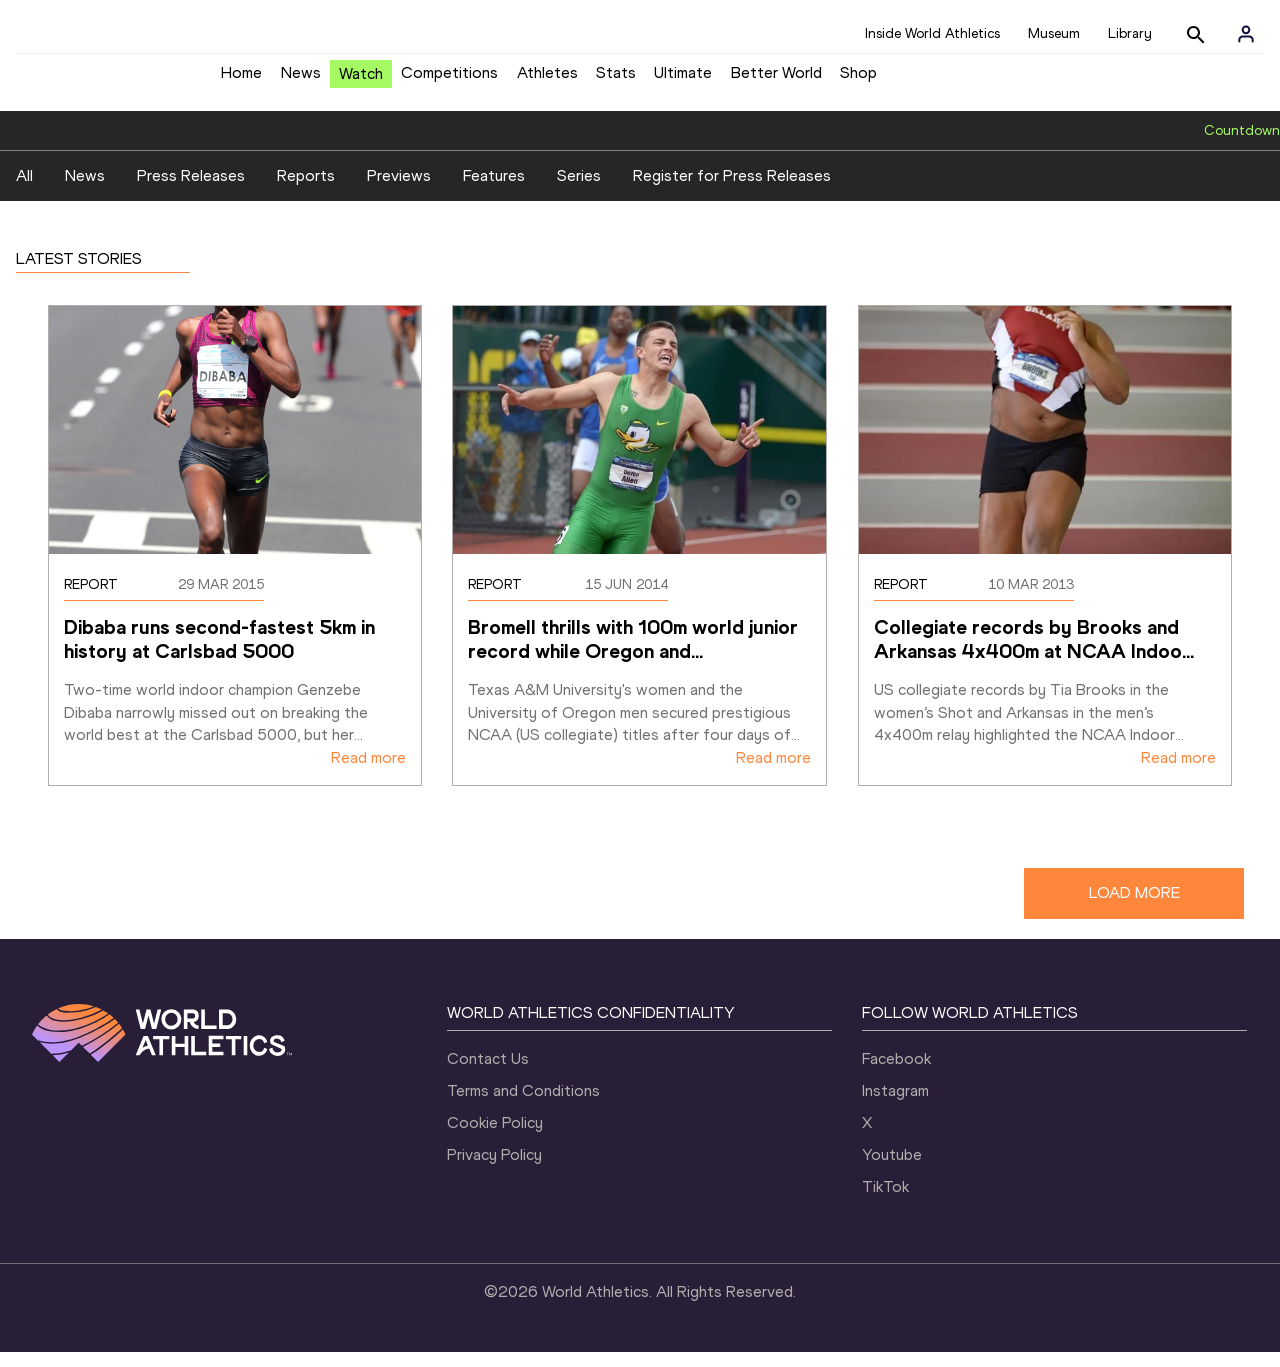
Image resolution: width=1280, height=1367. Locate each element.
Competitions (449, 80)
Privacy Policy (494, 1169)
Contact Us (488, 1073)
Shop (858, 80)
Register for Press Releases (732, 191)
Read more (368, 773)
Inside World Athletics (932, 33)
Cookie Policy (495, 1137)
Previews (399, 191)
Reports (306, 191)
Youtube (892, 1169)
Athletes (547, 80)
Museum (1054, 33)
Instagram (895, 1105)
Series (579, 191)
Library (1130, 33)
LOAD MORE (1134, 908)
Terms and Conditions (523, 1105)
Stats (616, 80)
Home (241, 80)
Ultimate (683, 80)
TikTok (885, 1201)
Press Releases (191, 191)
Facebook (896, 1073)
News (301, 80)
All (24, 191)
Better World (776, 80)
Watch (361, 81)
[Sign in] (1246, 34)
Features (494, 191)
